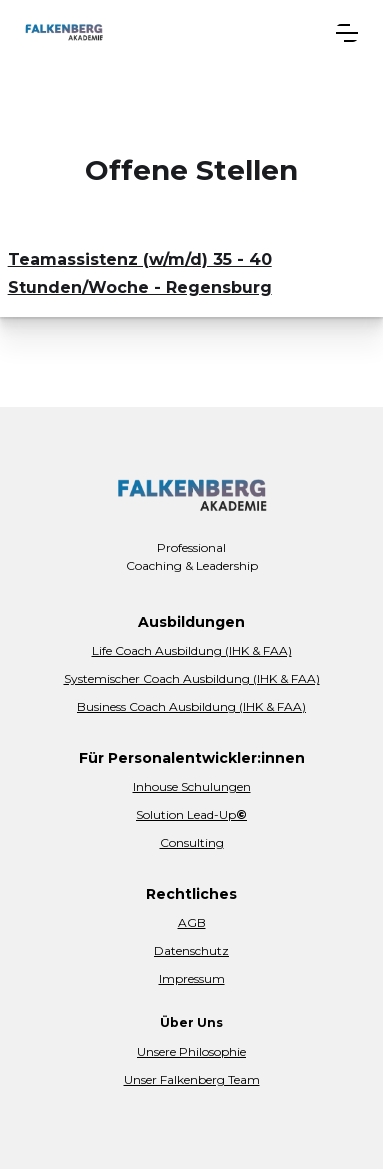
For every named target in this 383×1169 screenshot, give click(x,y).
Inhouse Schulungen (192, 786)
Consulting (192, 842)
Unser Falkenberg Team (192, 1079)
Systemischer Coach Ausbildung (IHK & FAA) (192, 678)
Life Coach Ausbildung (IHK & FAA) (192, 650)
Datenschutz (191, 950)
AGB (192, 922)
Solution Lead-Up (191, 814)
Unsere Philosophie (191, 1051)
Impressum (192, 978)
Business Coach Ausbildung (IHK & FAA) (191, 706)
